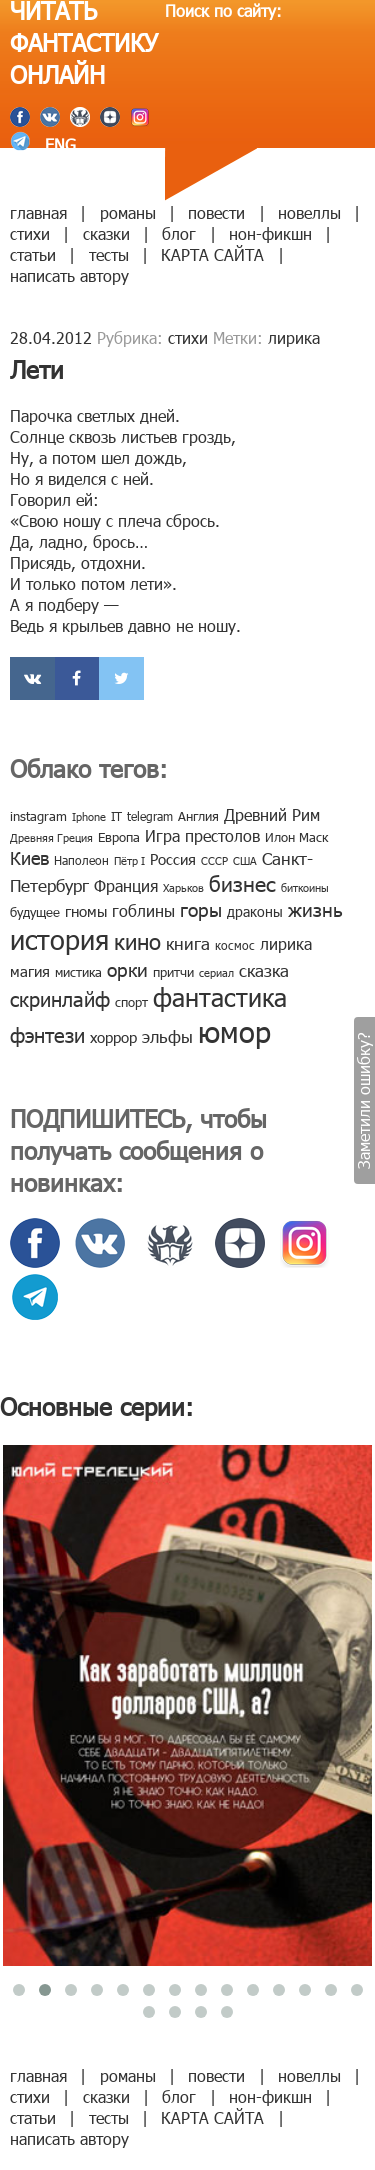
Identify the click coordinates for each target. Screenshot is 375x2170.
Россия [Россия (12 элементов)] (173, 859)
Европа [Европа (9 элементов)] (119, 837)
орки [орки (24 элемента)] (127, 968)
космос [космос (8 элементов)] (235, 945)
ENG (58, 144)
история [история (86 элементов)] (59, 938)
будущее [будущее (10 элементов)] (35, 912)
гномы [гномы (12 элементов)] (86, 911)
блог (179, 233)
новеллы (309, 212)
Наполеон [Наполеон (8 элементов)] (81, 860)
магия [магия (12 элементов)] (30, 971)
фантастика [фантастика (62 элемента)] (220, 997)
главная (38, 212)
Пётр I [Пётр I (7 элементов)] (129, 860)
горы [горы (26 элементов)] (201, 908)
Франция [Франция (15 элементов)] (126, 885)
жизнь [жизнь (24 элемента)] (315, 908)
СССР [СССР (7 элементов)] (214, 860)
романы (128, 212)
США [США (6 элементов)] (245, 860)
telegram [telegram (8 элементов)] (150, 816)
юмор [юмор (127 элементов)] (234, 1031)
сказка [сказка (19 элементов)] (264, 970)
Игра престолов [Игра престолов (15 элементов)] (202, 835)
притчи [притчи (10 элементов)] (173, 972)
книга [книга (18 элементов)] (188, 943)
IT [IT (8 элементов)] (116, 816)
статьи (33, 254)
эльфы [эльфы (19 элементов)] (167, 1036)
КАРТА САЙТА (212, 254)
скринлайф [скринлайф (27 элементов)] (60, 998)
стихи (30, 233)
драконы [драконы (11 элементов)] (255, 911)
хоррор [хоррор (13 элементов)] (113, 1037)
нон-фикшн (270, 233)
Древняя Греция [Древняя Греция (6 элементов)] (51, 837)
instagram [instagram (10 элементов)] (38, 816)
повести (216, 212)
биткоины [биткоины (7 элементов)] (305, 887)
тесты (109, 254)
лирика (294, 337)
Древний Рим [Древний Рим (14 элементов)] (272, 814)
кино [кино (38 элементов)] (137, 940)
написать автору (69, 275)
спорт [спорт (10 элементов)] (131, 1002)
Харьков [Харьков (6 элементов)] (183, 887)
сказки (106, 233)
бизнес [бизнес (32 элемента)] (242, 882)
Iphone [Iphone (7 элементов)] (89, 816)
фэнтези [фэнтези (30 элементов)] (47, 1034)
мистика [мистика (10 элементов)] (78, 972)
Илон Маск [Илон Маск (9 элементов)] (296, 837)
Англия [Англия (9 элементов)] (198, 816)
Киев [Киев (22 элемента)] (29, 857)
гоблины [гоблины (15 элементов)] (143, 910)
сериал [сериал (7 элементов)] (216, 972)
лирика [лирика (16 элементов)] (286, 943)
